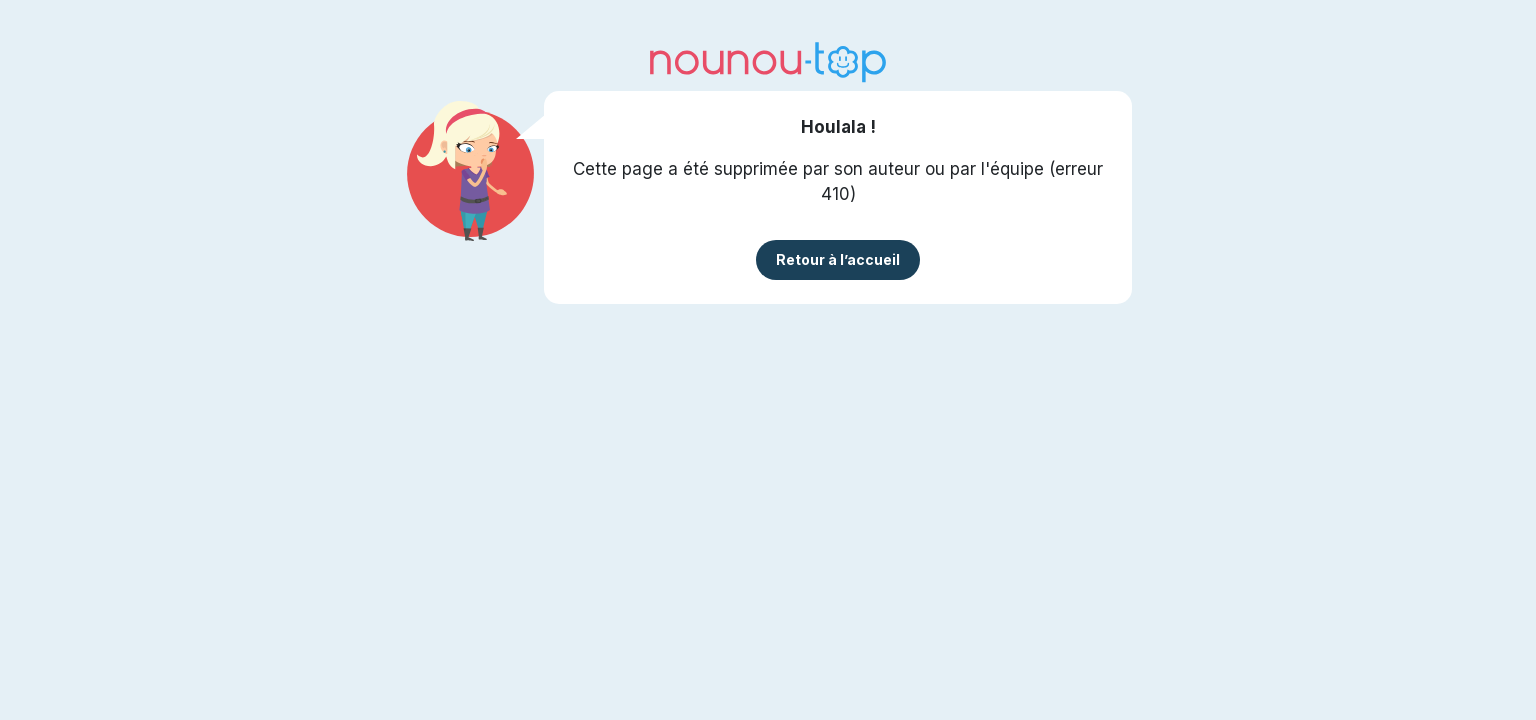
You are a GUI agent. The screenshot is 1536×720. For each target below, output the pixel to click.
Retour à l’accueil (838, 259)
